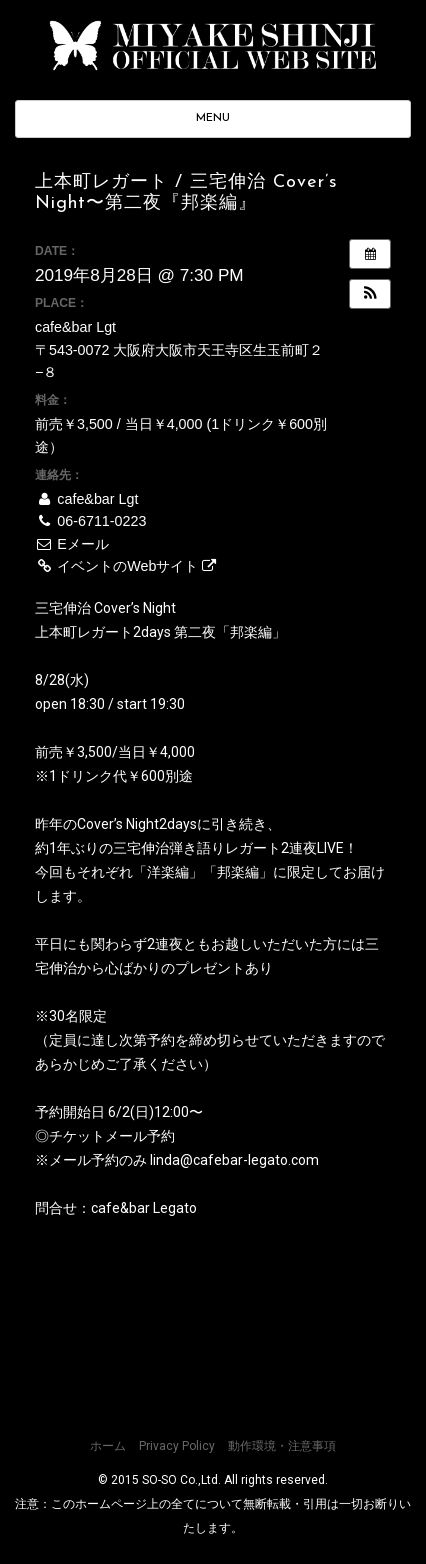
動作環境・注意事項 (282, 1446)
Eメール (72, 544)
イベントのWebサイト (125, 566)
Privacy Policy (177, 1446)
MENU (213, 118)
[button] (370, 294)
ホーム (108, 1446)
